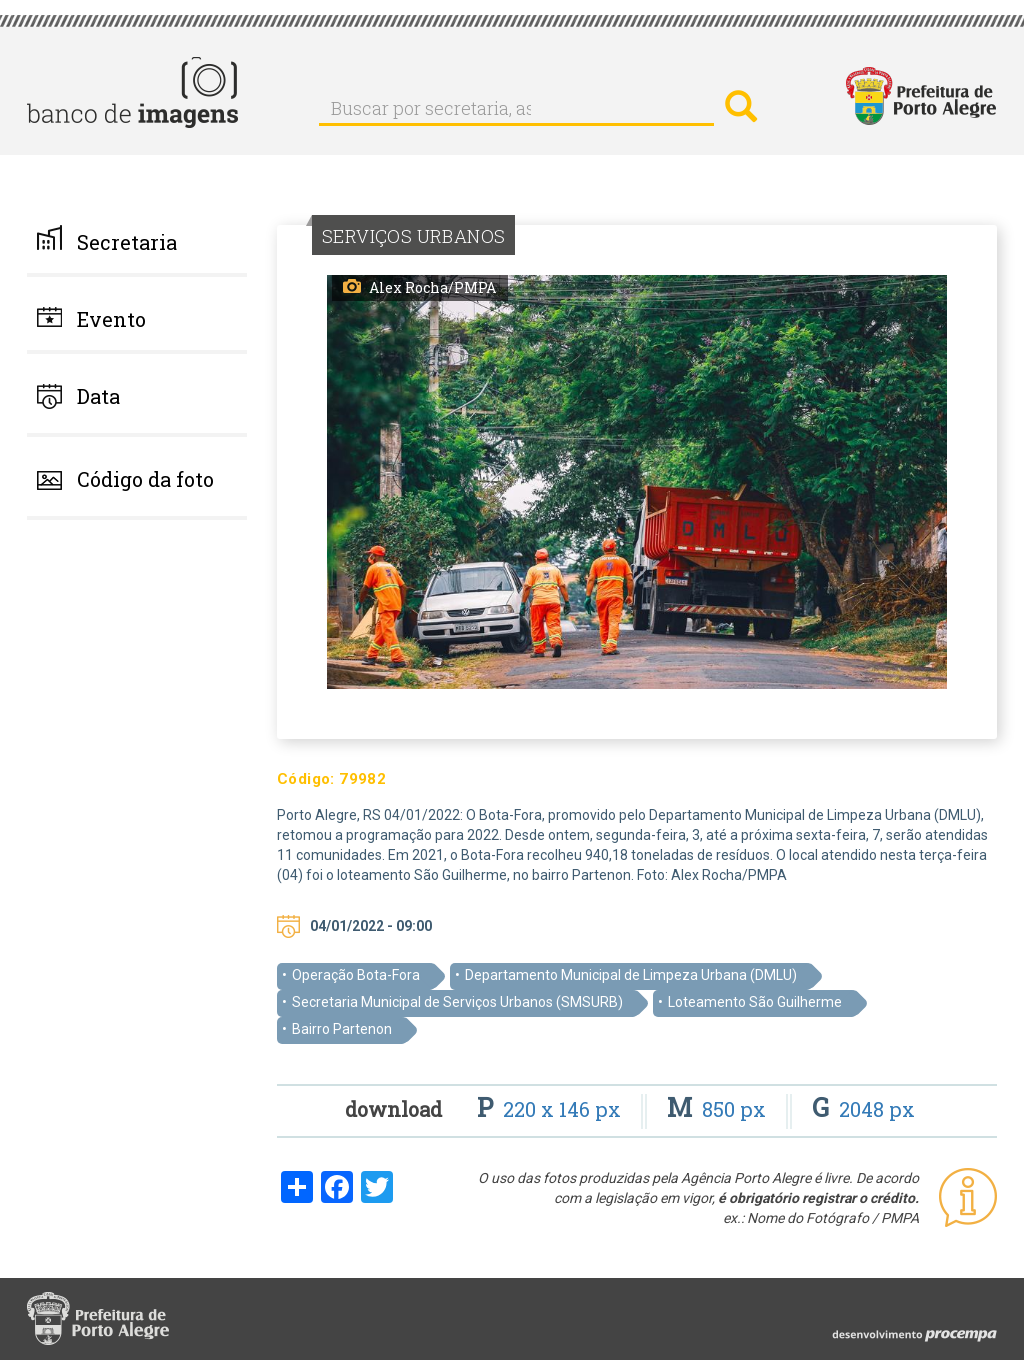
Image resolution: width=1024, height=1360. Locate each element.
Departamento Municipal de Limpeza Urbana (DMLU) (631, 975)
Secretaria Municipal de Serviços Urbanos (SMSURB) (457, 1002)
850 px (719, 1109)
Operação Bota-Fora (356, 975)
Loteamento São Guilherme (755, 1002)
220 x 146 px (551, 1109)
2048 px (863, 1109)
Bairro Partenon (342, 1029)
